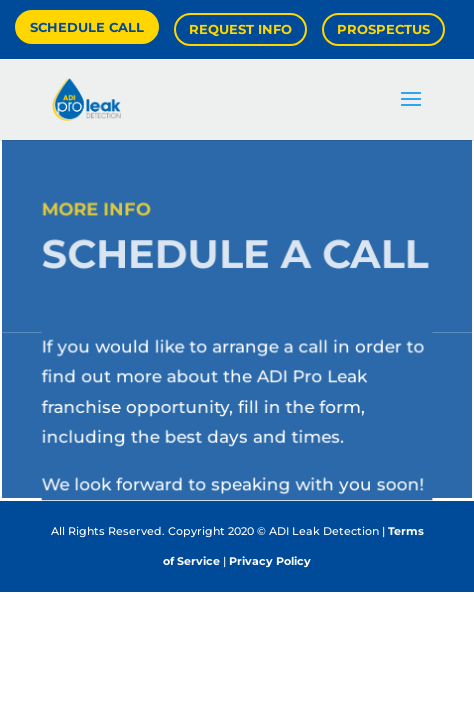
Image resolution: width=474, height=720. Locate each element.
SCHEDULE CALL (87, 27)
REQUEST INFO (240, 29)
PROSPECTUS (383, 29)
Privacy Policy (270, 561)
